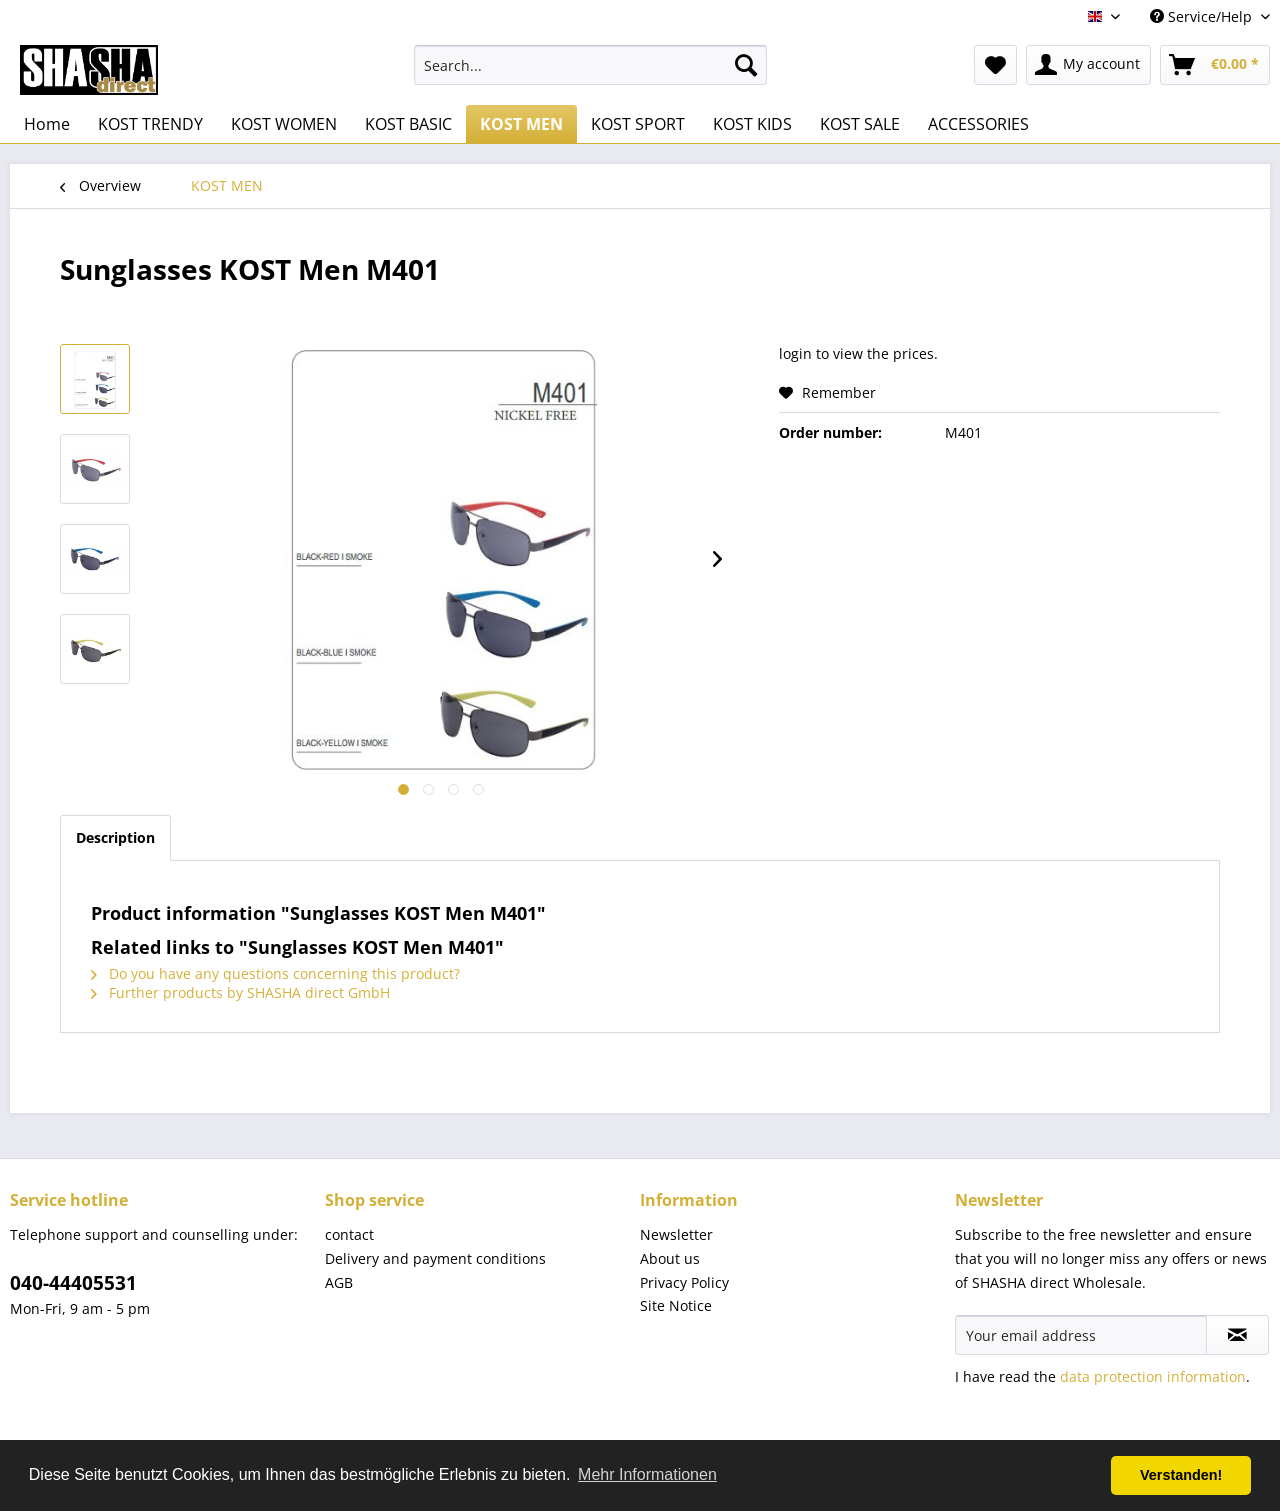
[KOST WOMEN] (284, 124)
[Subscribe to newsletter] (1237, 1335)
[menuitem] (590, 65)
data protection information (1153, 1376)
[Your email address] (1081, 1335)
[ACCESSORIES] (978, 124)
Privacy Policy (684, 1282)
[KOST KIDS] (752, 124)
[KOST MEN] (521, 124)
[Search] (746, 65)
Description (115, 837)
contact (349, 1234)
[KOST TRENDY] (150, 124)
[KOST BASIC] (408, 124)
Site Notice (676, 1305)
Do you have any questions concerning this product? (275, 973)
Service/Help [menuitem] (1203, 16)
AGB (339, 1282)
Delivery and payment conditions (435, 1258)
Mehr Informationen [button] (647, 1474)
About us (670, 1258)
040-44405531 (73, 1283)
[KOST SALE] (860, 124)
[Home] (47, 124)
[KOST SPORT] (638, 124)
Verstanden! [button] (1181, 1475)
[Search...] (590, 65)
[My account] (1088, 65)
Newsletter (676, 1234)
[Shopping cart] (1215, 65)
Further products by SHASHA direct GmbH (240, 992)
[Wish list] (995, 65)
